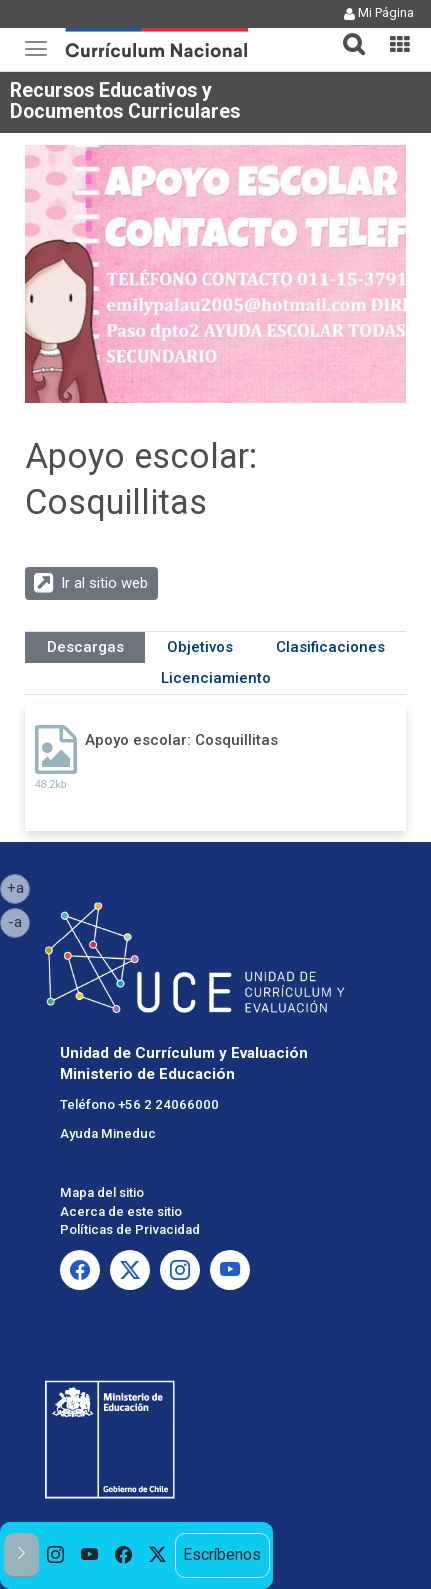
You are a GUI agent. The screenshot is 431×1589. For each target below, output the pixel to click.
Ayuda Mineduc (108, 1133)
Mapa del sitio (102, 1192)
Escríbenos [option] (222, 1555)
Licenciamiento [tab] (216, 678)
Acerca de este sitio (121, 1211)
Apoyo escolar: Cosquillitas (181, 740)
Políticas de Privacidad (130, 1229)
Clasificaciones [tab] (330, 647)
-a (19, 921)
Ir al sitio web (104, 583)
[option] (56, 1555)
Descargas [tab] (85, 647)
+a (19, 887)
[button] (346, 32)
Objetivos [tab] (200, 647)
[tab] (346, 32)
